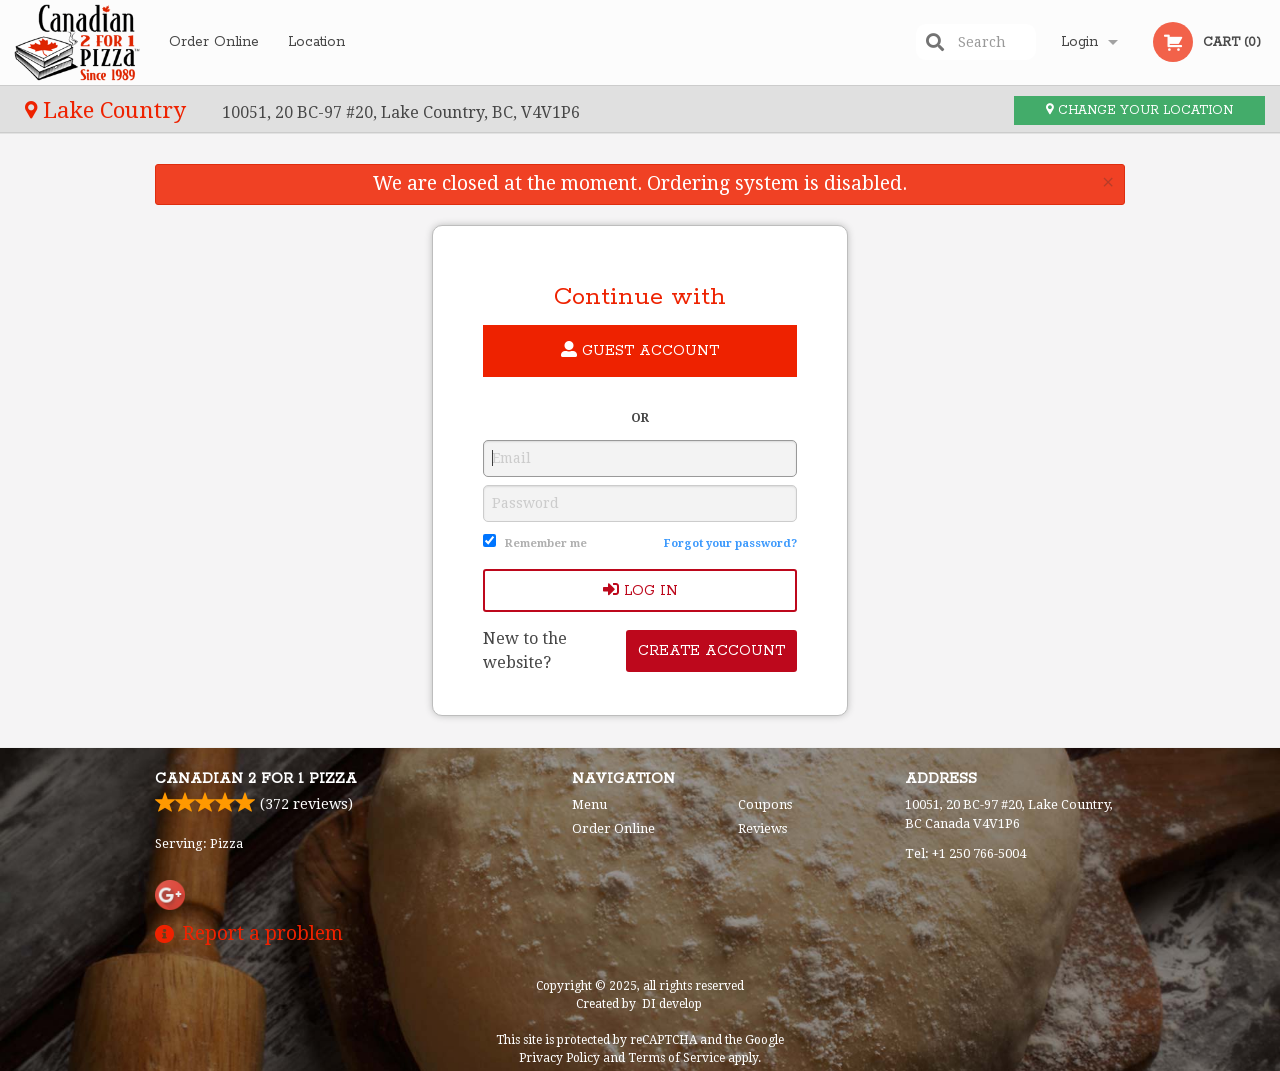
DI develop (672, 1004)
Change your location (1139, 110)
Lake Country (108, 110)
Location (316, 42)
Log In (640, 590)
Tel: (965, 853)
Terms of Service (676, 1058)
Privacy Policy (559, 1058)
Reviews (762, 828)
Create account (711, 651)
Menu (589, 804)
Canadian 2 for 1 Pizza (256, 779)
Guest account (640, 350)
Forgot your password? (730, 543)
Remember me (546, 543)
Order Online (214, 42)
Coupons (765, 804)
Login (1079, 42)
